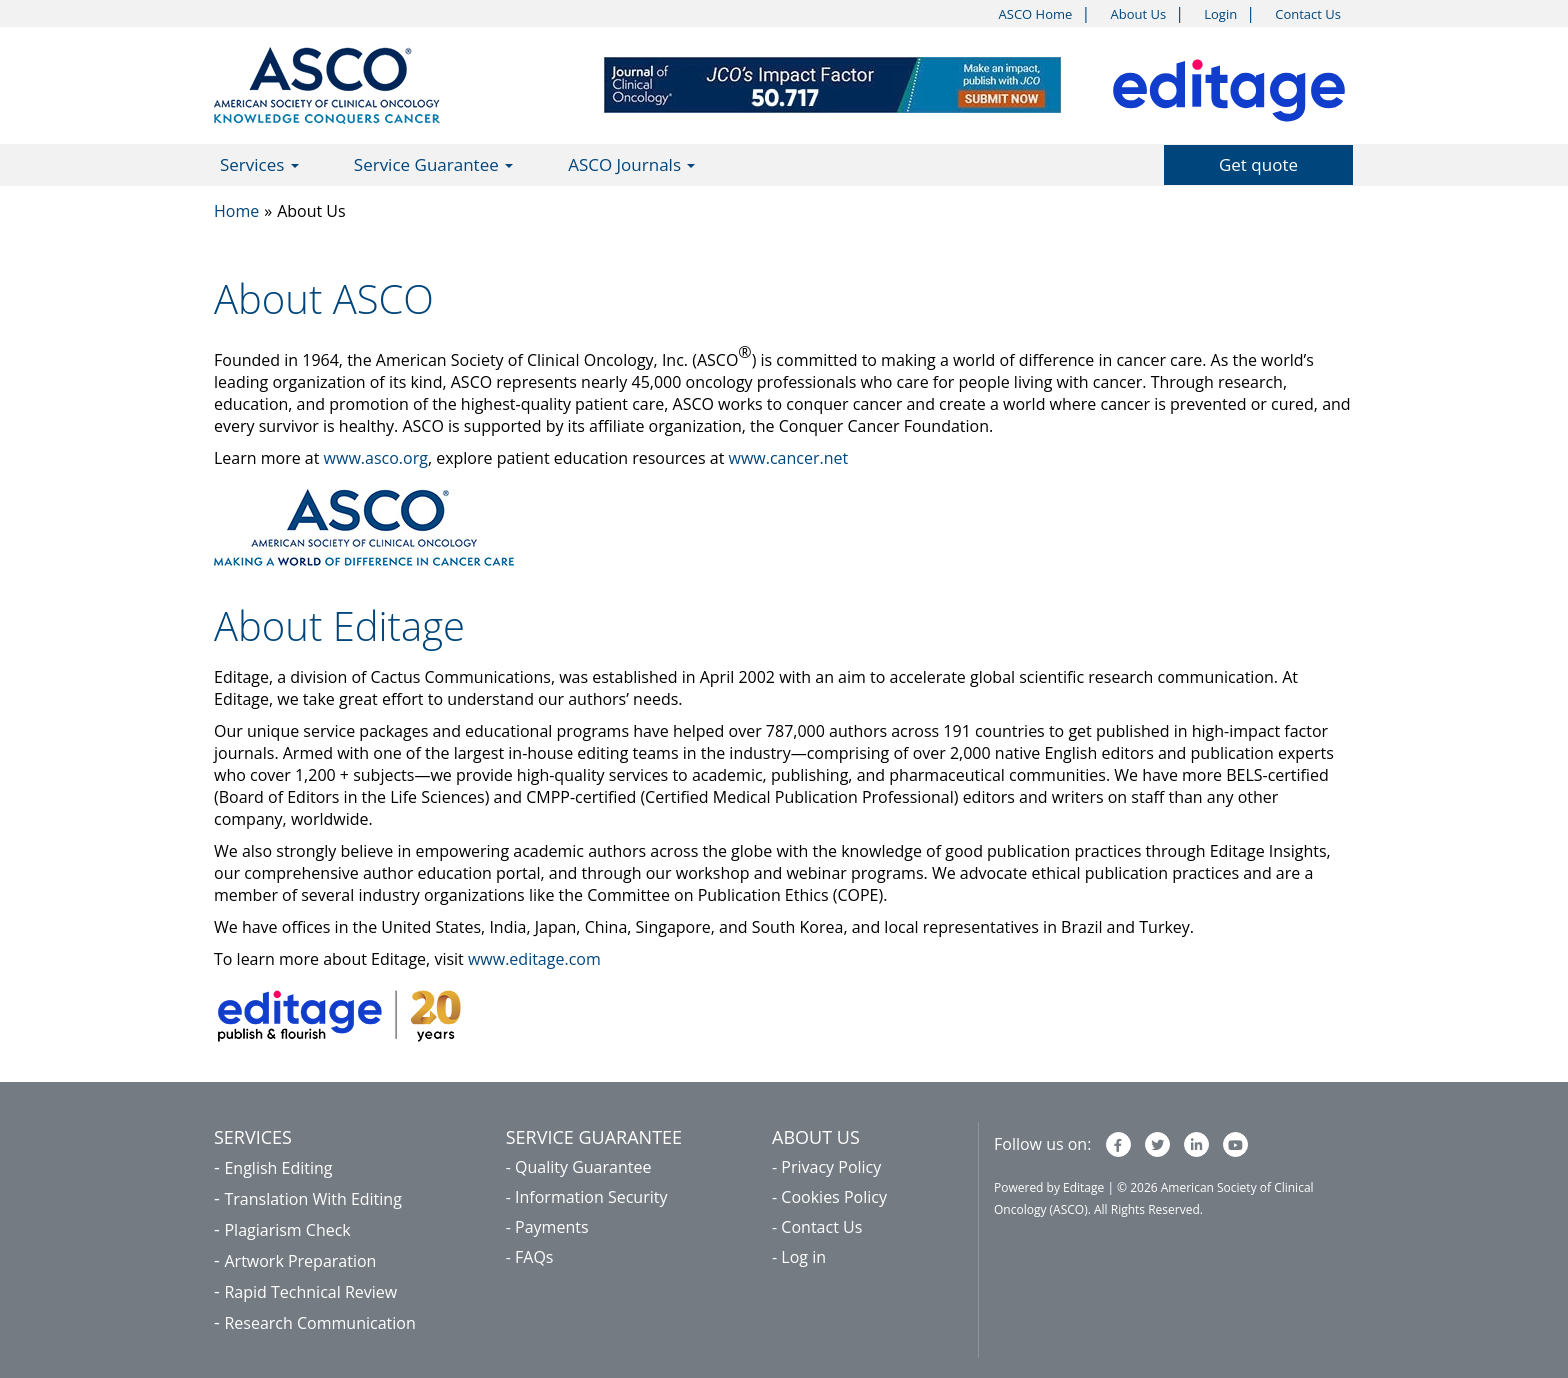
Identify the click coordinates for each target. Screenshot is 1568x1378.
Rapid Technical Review (310, 1292)
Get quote (1258, 164)
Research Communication (319, 1323)
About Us (1138, 14)
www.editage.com (534, 959)
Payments (551, 1227)
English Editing (278, 1168)
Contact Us (1308, 14)
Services (259, 164)
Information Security (591, 1197)
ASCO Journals (631, 164)
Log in (803, 1257)
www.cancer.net (789, 458)
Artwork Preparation (300, 1261)
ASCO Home (1036, 14)
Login (1220, 14)
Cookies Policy (834, 1197)
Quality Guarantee (583, 1167)
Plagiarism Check (287, 1230)
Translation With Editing (312, 1199)
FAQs (534, 1257)
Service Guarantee (433, 164)
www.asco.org (376, 458)
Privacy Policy (831, 1167)
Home (236, 211)
